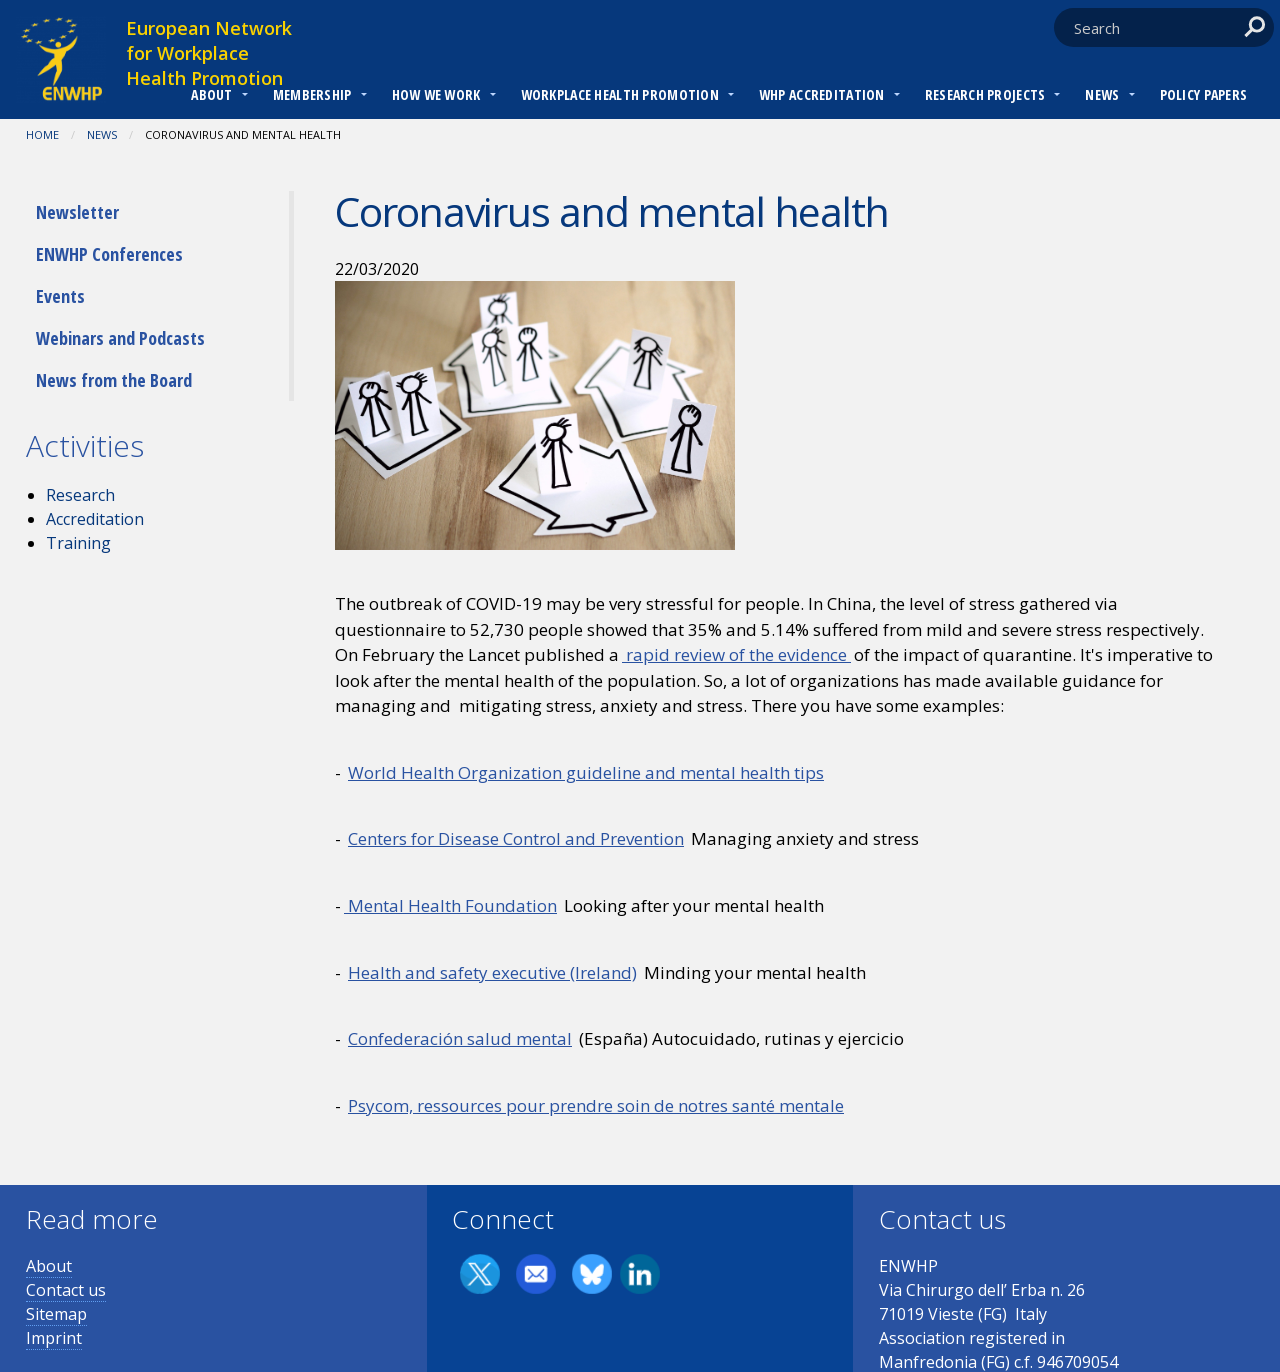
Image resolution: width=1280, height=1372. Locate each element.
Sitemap (56, 1314)
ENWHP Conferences (109, 254)
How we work (436, 94)
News (1102, 94)
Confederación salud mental (460, 1038)
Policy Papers (1204, 94)
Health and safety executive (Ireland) (492, 972)
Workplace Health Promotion (620, 94)
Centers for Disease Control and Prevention (516, 838)
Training (78, 543)
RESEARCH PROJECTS (985, 94)
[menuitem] (211, 97)
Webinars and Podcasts (120, 338)
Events (60, 296)
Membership (312, 94)
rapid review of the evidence (736, 654)
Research (80, 495)
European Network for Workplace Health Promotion (209, 53)
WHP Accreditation (822, 94)
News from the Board (114, 380)
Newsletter (77, 212)
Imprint (54, 1338)
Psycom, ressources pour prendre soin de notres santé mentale (596, 1105)
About (211, 94)
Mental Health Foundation (450, 905)
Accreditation (95, 519)
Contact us (66, 1290)
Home (42, 134)
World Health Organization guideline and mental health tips (586, 772)
